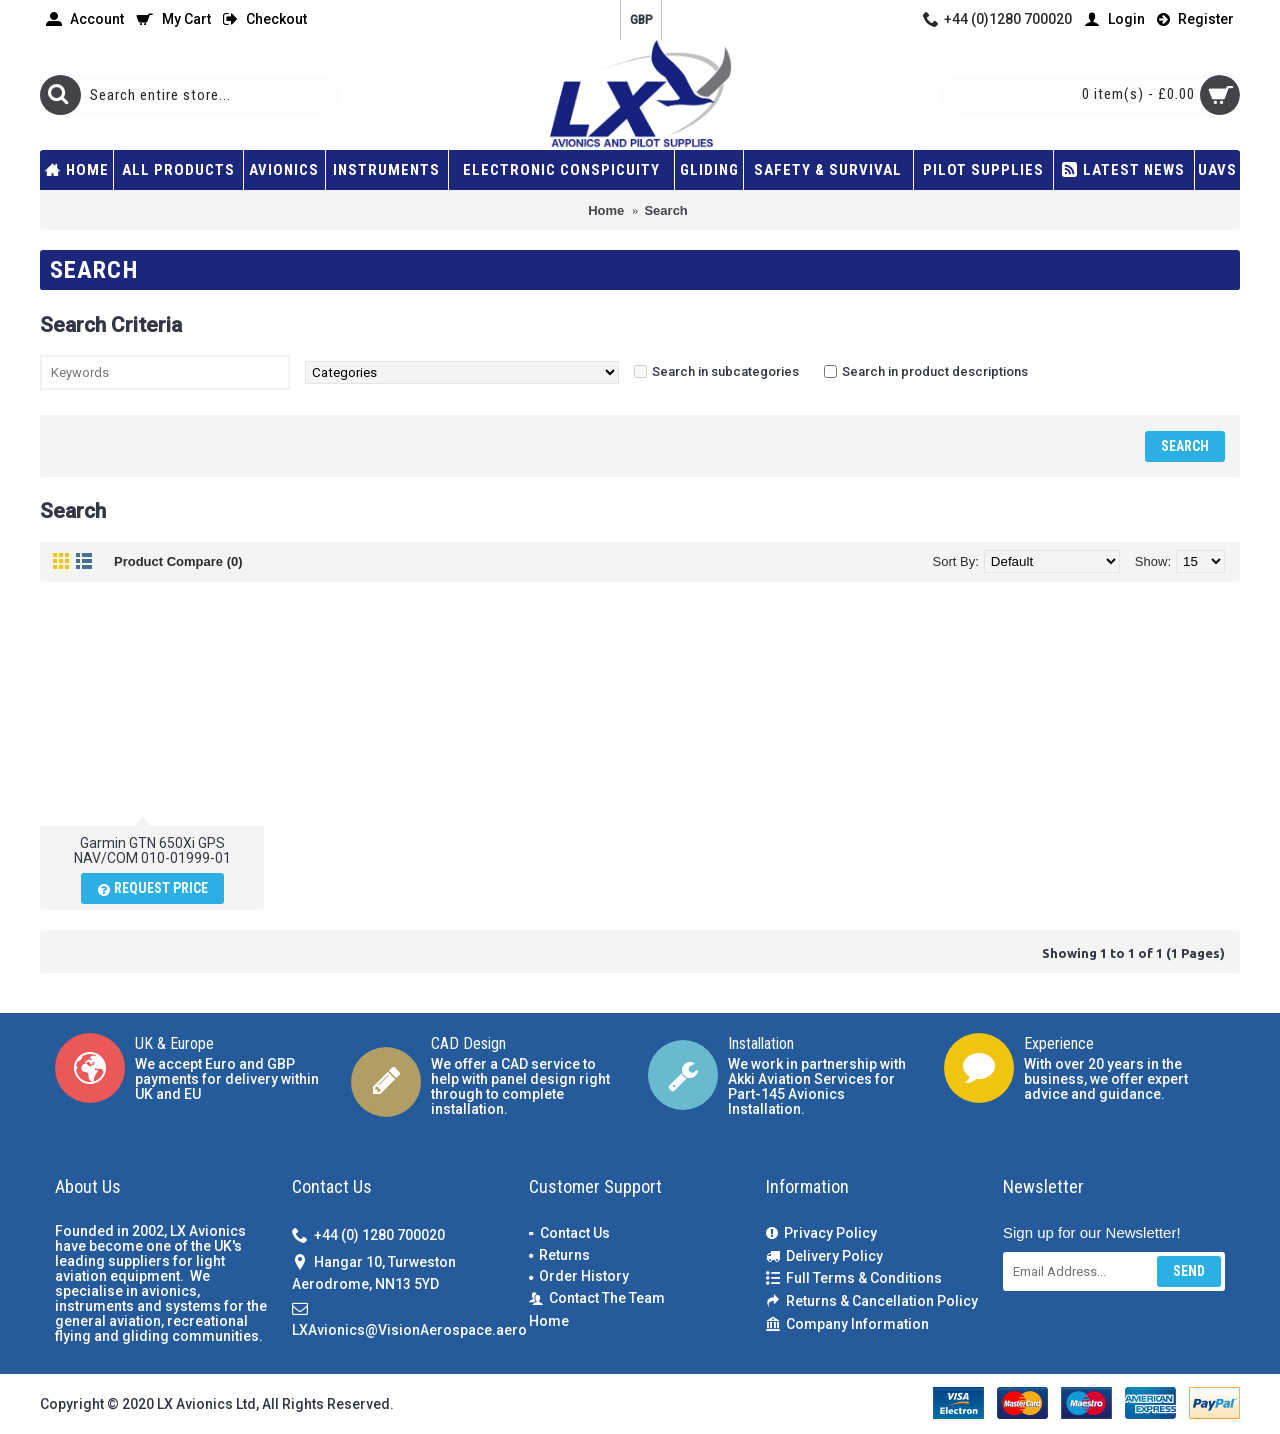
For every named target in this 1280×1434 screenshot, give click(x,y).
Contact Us (569, 1233)
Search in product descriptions (935, 371)
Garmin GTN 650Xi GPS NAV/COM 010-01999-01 (152, 850)
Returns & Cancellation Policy (872, 1301)
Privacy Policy (821, 1233)
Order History (579, 1276)
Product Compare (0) (178, 561)
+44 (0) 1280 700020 (368, 1236)
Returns (559, 1255)
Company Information (847, 1324)
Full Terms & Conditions (854, 1278)
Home (549, 1321)
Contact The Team (597, 1298)
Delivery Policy (824, 1256)
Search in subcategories (725, 371)
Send (1189, 1271)
